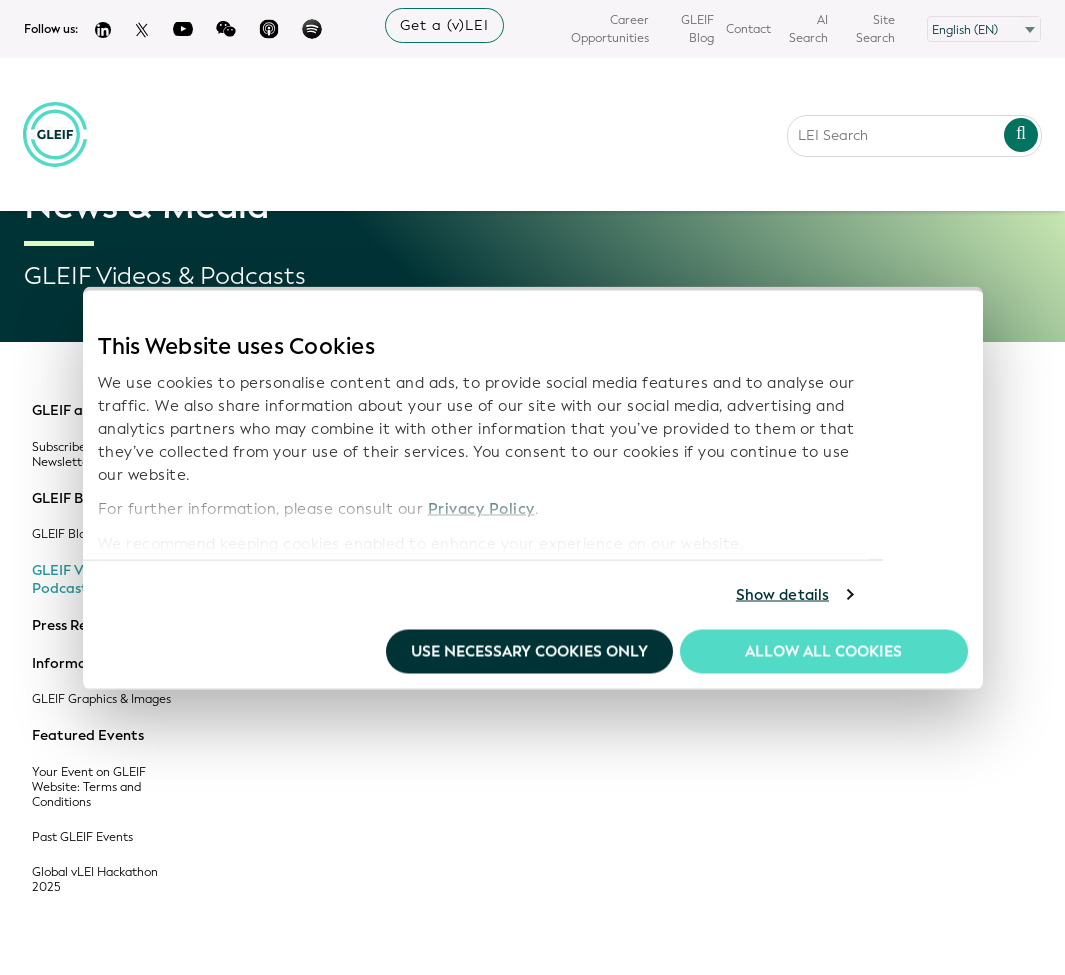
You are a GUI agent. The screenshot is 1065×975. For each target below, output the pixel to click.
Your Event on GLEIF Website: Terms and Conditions (89, 787)
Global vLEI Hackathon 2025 (95, 880)
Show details (782, 595)
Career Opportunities (610, 29)
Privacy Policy (481, 509)
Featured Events (88, 736)
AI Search (808, 29)
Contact (748, 29)
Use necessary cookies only (529, 651)
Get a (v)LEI (444, 25)
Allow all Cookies (823, 651)
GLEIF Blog (697, 29)
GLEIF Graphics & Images (101, 699)
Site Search (875, 29)
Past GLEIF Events (82, 837)
